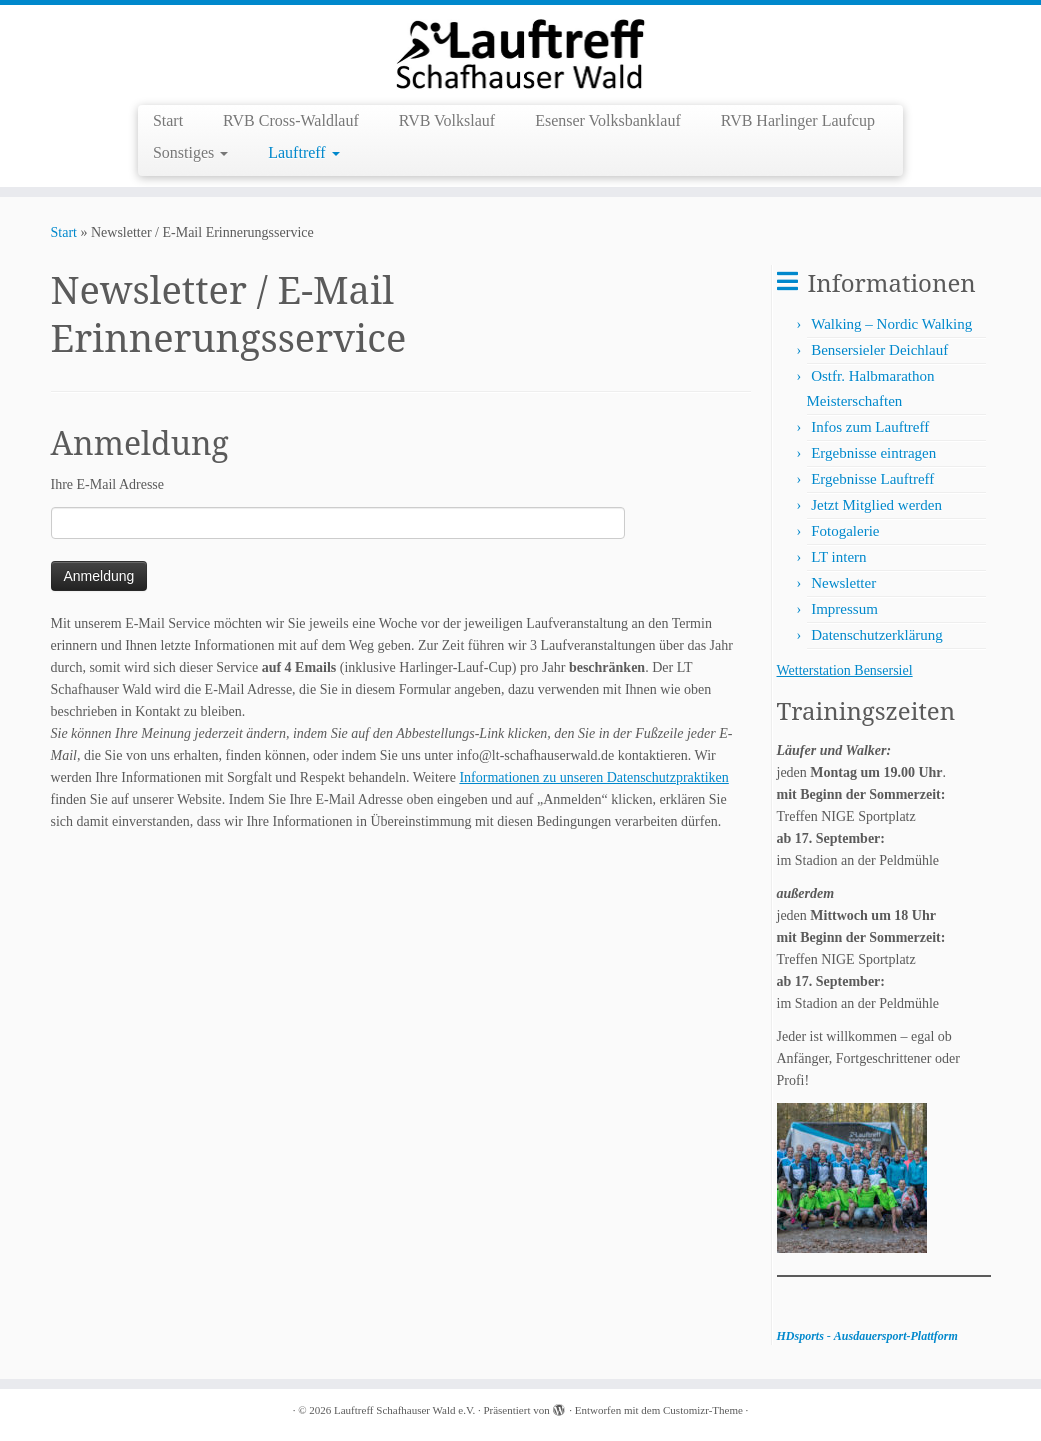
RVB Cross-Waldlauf (291, 120)
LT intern (838, 557)
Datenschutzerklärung (877, 635)
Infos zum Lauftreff (870, 427)
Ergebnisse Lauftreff (872, 479)
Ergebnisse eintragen (873, 453)
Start (168, 120)
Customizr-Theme (703, 1410)
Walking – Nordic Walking (891, 324)
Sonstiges (190, 152)
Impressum (844, 609)
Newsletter (843, 583)
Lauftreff (303, 152)
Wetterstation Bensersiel (845, 670)
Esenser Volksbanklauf (608, 120)
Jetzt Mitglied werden (876, 505)
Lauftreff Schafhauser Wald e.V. (404, 1410)
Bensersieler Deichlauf (879, 350)
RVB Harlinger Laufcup (798, 120)
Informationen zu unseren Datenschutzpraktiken (593, 777)
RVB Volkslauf (447, 120)
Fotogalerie (845, 531)
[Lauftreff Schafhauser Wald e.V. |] (520, 52)
